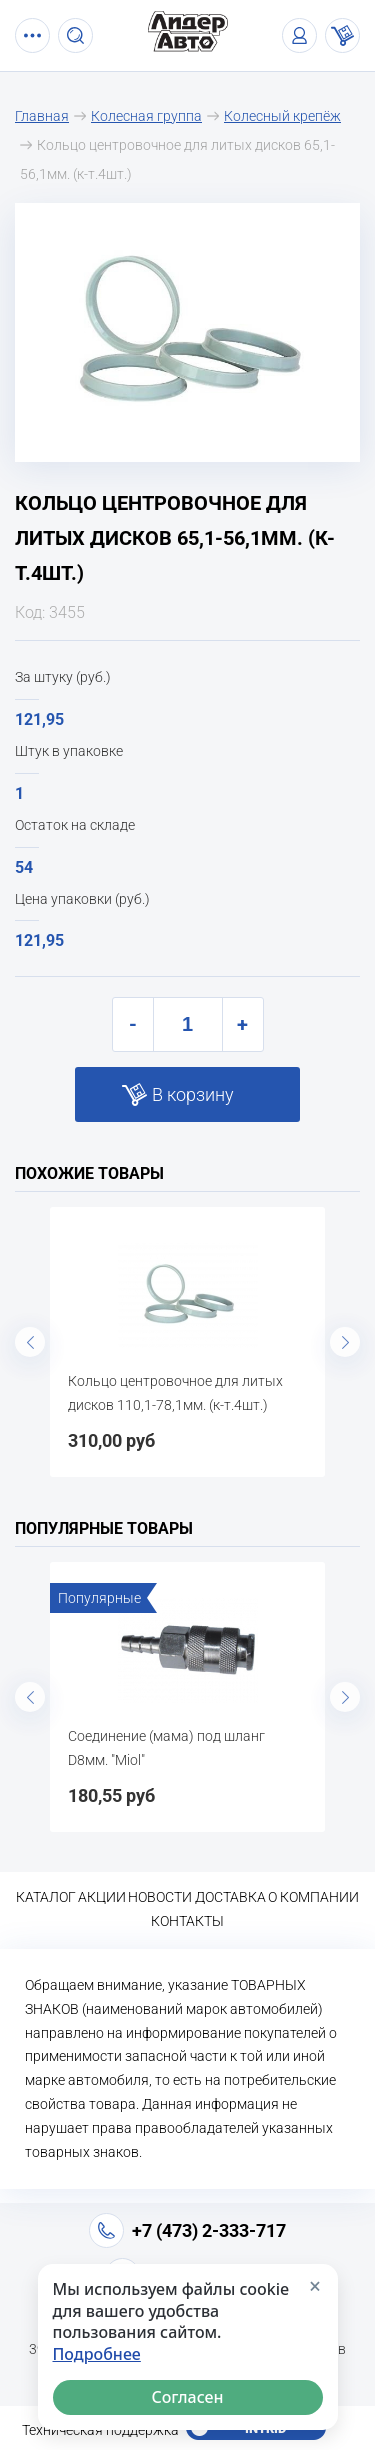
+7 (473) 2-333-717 (209, 2230)
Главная (42, 116)
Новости (160, 1897)
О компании (313, 1897)
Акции (102, 1897)
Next (345, 1342)
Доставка (230, 1897)
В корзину (193, 1094)
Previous (30, 1342)
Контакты (187, 1921)
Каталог (46, 1897)
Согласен (187, 2397)
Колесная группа (146, 116)
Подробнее (97, 2354)
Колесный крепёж (282, 116)
